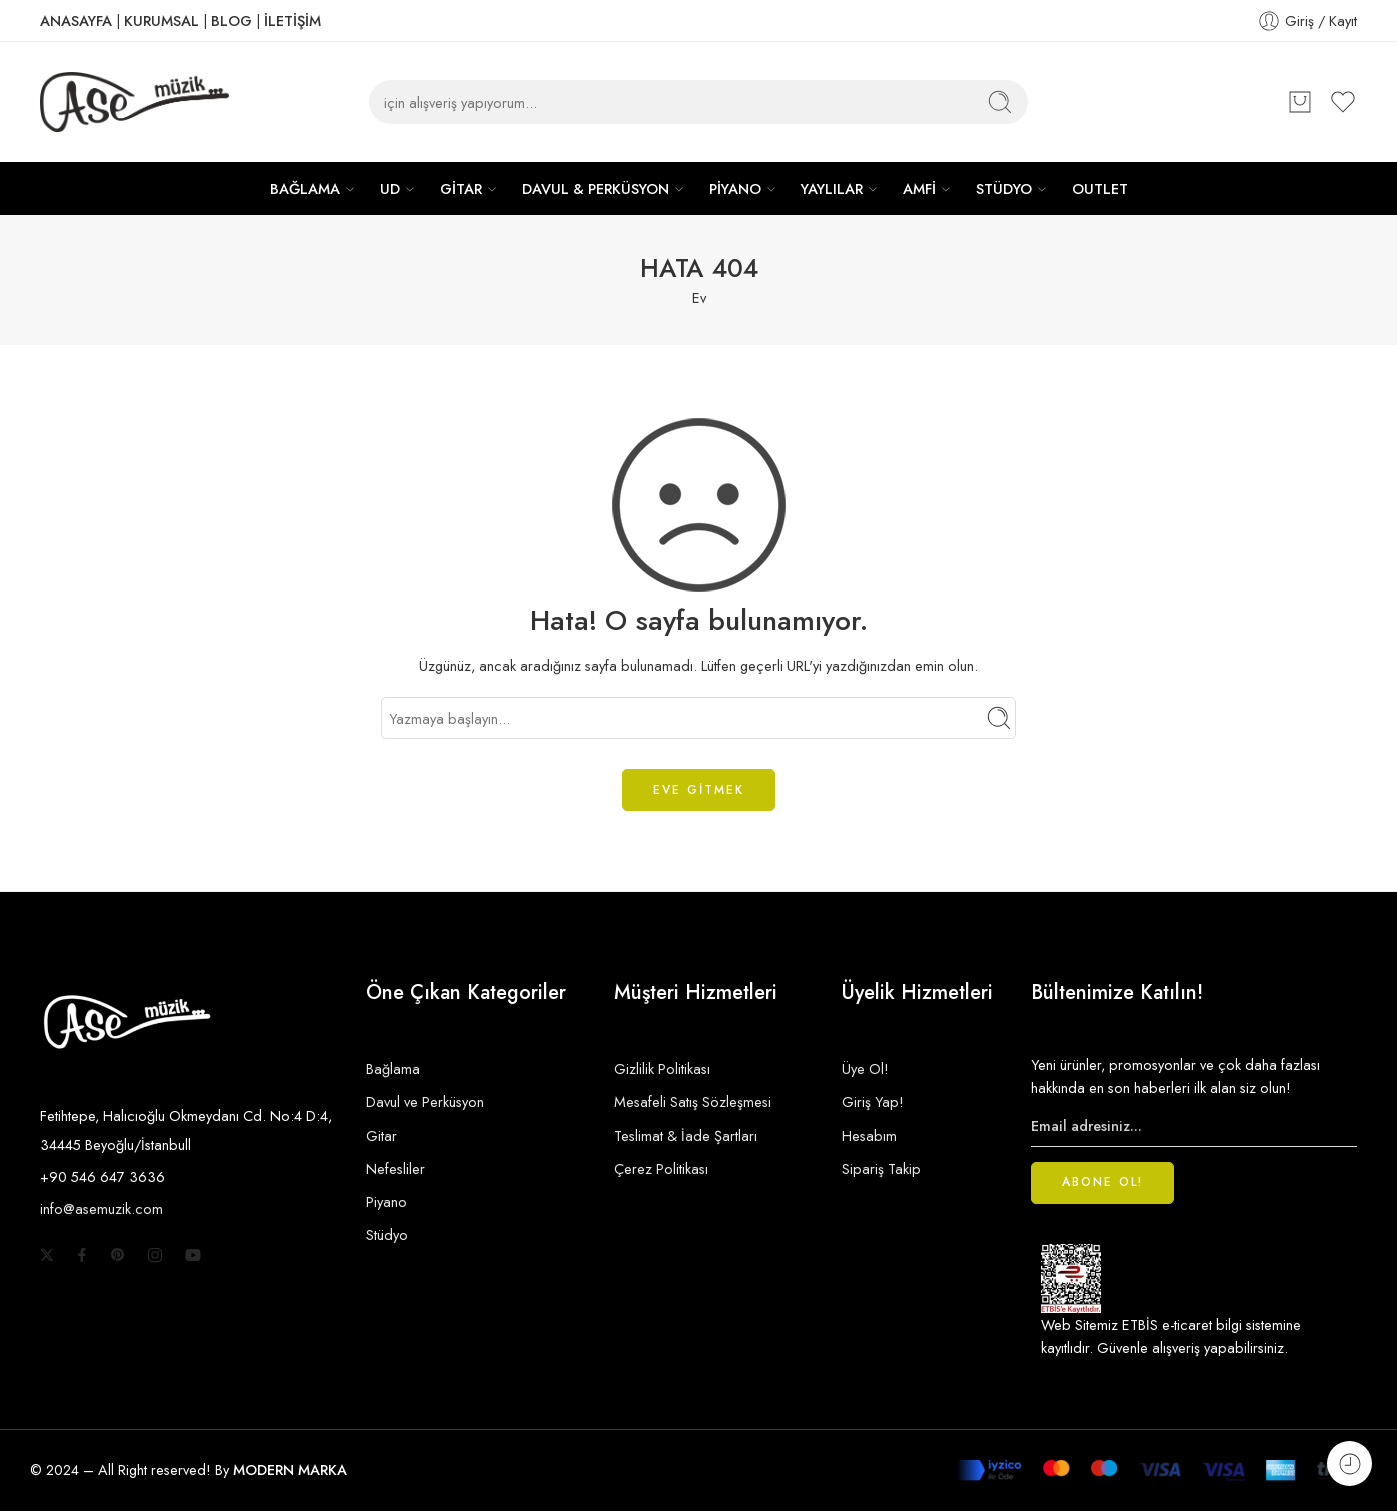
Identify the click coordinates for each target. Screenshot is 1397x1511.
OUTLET (1100, 188)
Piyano (386, 1201)
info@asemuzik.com (101, 1208)
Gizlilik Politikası (662, 1068)
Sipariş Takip (881, 1168)
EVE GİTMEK (698, 790)
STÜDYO (1004, 188)
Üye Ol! (865, 1068)
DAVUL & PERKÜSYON (595, 188)
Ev (699, 297)
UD (390, 188)
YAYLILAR (832, 188)
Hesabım (869, 1135)
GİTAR (461, 188)
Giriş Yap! (873, 1101)
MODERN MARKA (290, 1469)
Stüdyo (387, 1234)
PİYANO (735, 188)
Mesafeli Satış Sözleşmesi (692, 1101)
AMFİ (919, 188)
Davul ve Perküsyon (425, 1101)
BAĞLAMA (305, 188)
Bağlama (393, 1068)
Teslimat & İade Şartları (685, 1135)
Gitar (381, 1135)
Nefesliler (395, 1168)
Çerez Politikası (661, 1168)
